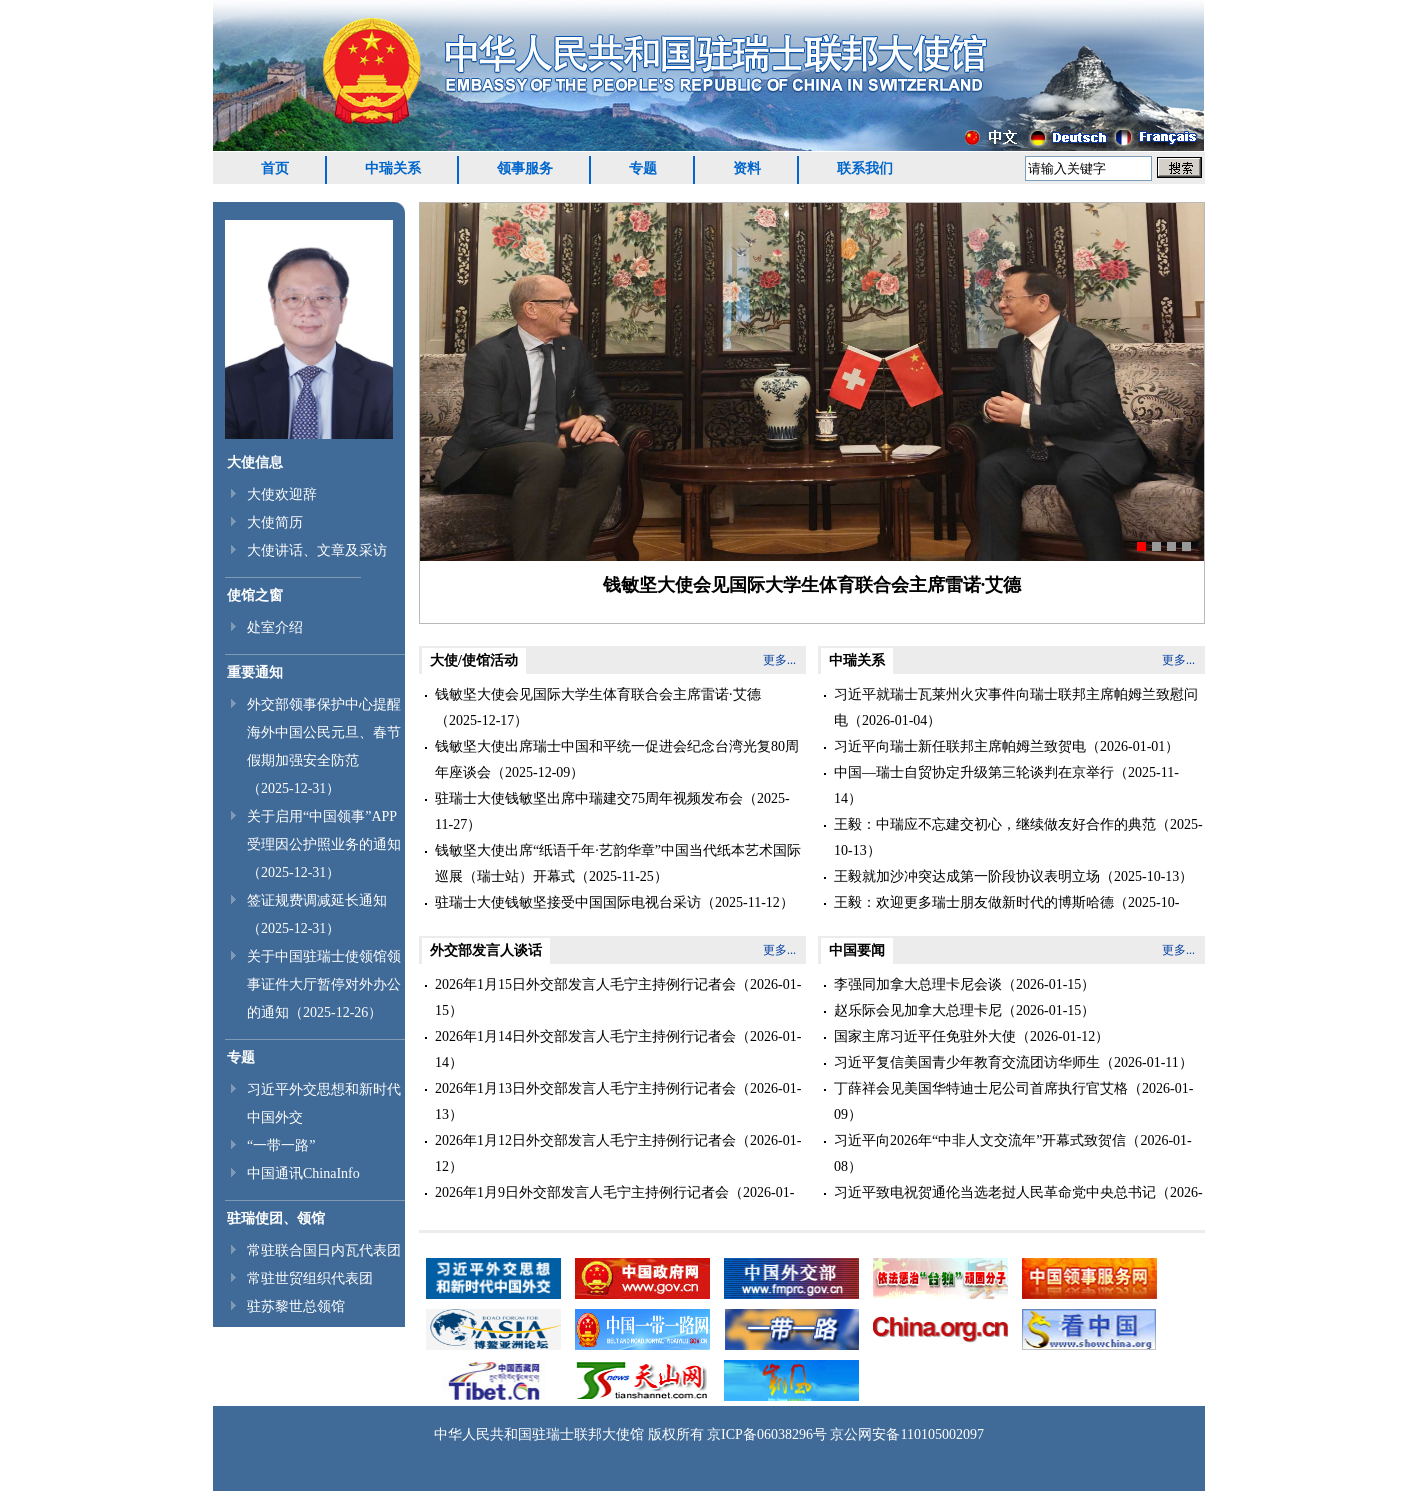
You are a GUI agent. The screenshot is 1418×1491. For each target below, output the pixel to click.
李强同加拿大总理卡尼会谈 (918, 984)
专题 (643, 168)
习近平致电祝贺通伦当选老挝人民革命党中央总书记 (995, 1192)
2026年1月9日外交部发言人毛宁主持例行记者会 (582, 1192)
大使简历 (275, 522)
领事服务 (525, 168)
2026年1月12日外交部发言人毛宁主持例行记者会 (585, 1140)
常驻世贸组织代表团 (310, 1278)
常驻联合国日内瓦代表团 (324, 1250)
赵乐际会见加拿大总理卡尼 (918, 1010)
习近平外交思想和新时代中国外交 (324, 1103)
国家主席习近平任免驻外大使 (925, 1036)
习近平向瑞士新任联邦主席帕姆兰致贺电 (960, 746)
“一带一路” (281, 1145)
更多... (779, 660)
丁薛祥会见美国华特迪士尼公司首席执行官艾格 (981, 1088)
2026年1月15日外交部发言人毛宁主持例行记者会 (585, 984)
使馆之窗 (255, 595)
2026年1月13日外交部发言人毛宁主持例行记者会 (585, 1088)
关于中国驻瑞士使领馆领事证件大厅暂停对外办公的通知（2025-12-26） (324, 984)
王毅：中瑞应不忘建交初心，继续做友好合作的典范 (995, 824)
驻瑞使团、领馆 (276, 1218)
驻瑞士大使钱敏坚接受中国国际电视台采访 (568, 902)
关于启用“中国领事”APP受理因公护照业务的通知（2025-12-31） (324, 844)
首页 (275, 168)
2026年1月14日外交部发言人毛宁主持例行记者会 (585, 1036)
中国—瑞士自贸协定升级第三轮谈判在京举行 (974, 772)
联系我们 (865, 168)
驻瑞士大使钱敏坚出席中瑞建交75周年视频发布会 (589, 798)
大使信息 (255, 462)
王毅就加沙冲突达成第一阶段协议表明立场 (967, 876)
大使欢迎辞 (282, 494)
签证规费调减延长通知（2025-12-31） (317, 914)
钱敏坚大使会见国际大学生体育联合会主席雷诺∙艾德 (812, 585)
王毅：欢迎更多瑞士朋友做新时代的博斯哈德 (974, 902)
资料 (747, 168)
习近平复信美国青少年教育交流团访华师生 (967, 1062)
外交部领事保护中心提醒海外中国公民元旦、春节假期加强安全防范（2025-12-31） (324, 746)
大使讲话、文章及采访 (317, 550)
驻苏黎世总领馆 (296, 1306)
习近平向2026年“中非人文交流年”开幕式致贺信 (980, 1140)
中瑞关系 (393, 168)
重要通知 (255, 672)
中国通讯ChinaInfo (303, 1173)
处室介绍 (275, 627)
